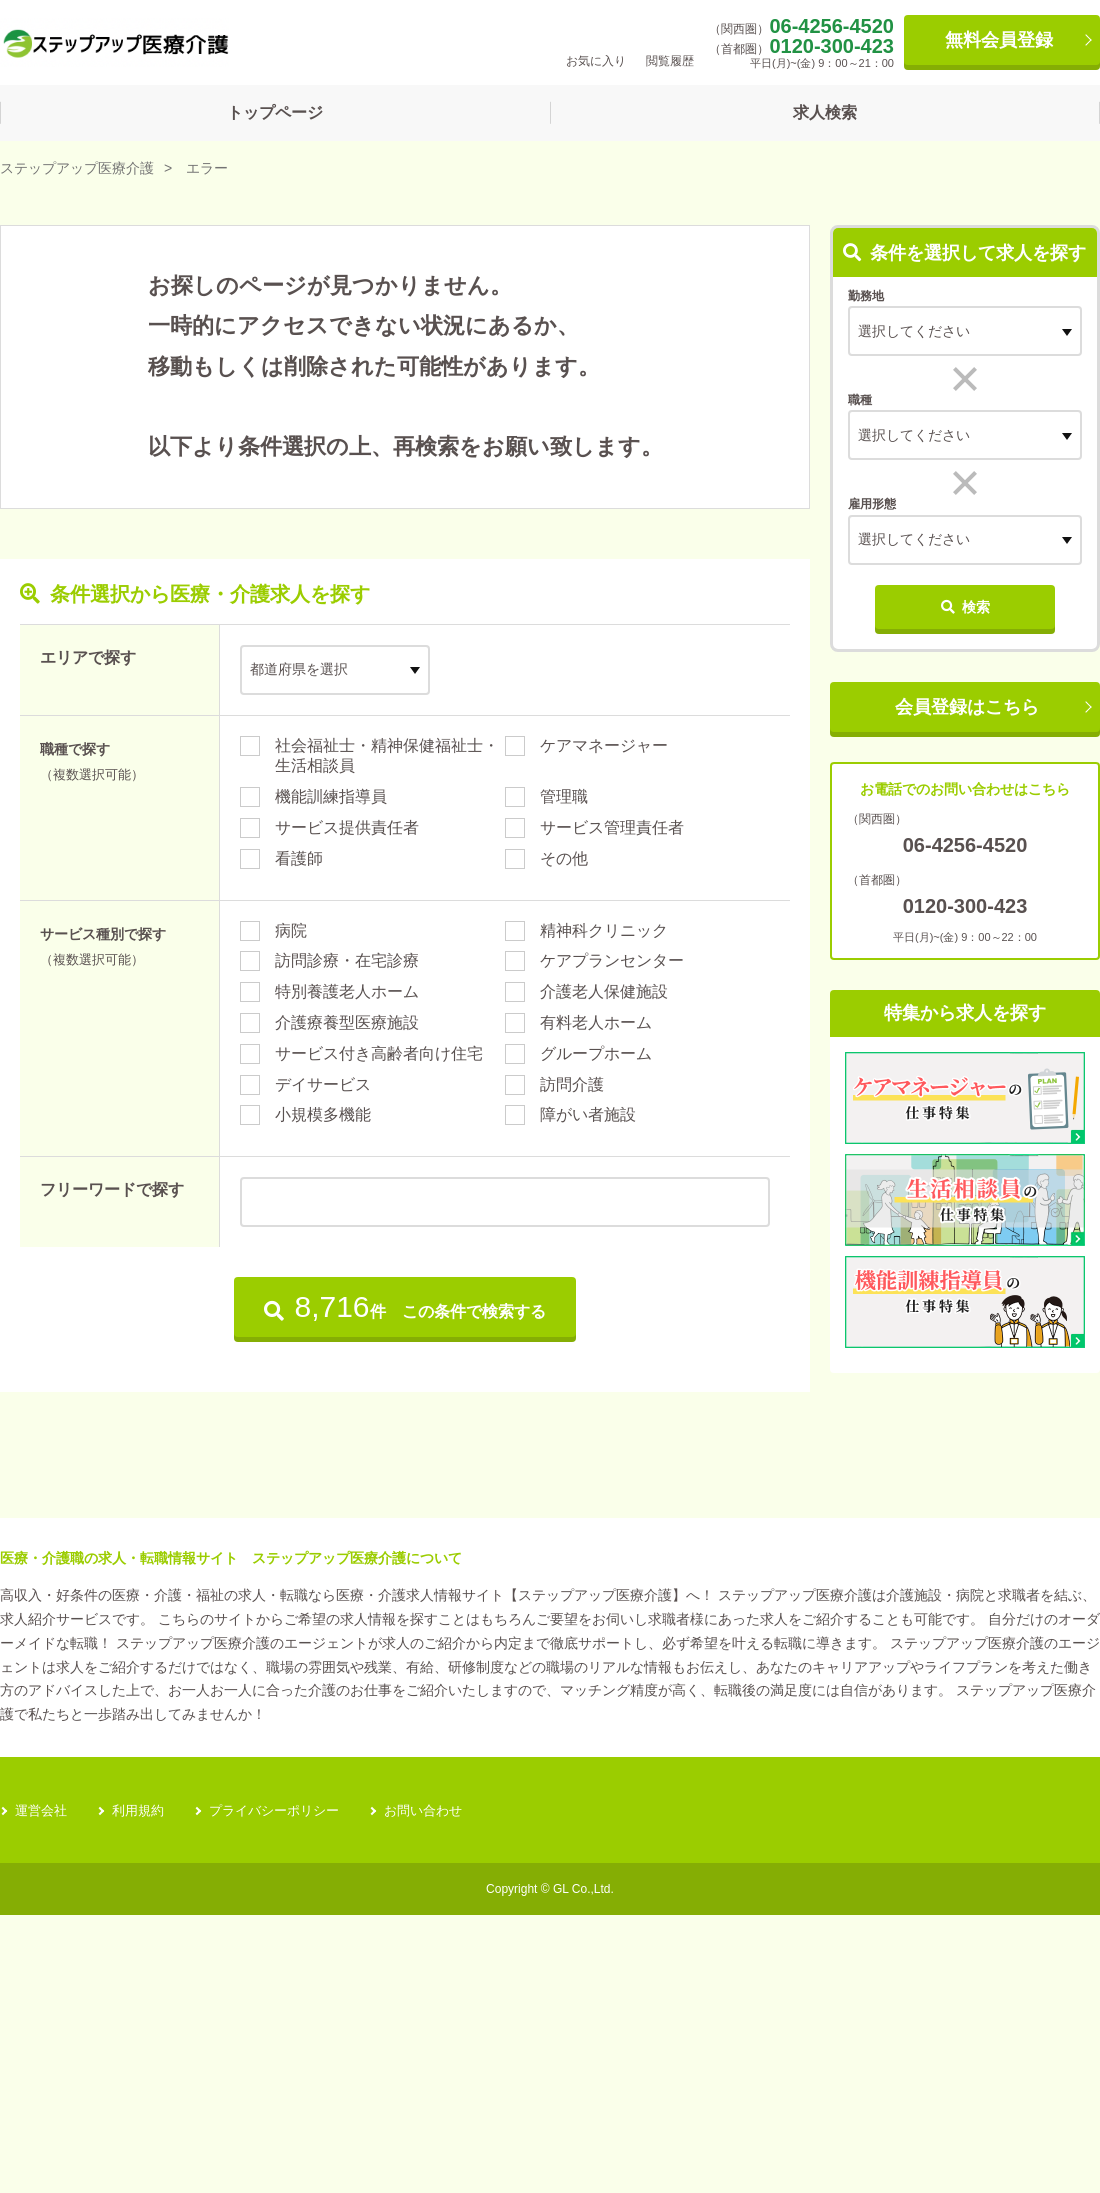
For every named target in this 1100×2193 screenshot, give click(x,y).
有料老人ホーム (596, 1022)
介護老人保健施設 (604, 991)
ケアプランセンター (612, 960)
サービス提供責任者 (347, 827)
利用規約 (144, 2088)
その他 (564, 858)
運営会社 (43, 2088)
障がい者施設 (588, 1114)
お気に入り (596, 41)
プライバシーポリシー (287, 2088)
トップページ (275, 112)
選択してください (914, 435)
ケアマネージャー (604, 745)
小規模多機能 (323, 1114)
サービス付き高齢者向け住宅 (379, 1053)
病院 (291, 930)
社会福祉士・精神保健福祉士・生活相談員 (387, 756)
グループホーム (596, 1053)
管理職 (564, 796)
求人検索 (825, 112)
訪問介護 (572, 1084)
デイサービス (323, 1084)
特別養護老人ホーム (347, 991)
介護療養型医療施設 (347, 1022)
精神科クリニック (604, 930)
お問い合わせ (444, 2088)
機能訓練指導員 (331, 796)
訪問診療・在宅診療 (347, 960)
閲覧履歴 (670, 41)
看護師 (299, 858)
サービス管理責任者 (612, 827)
